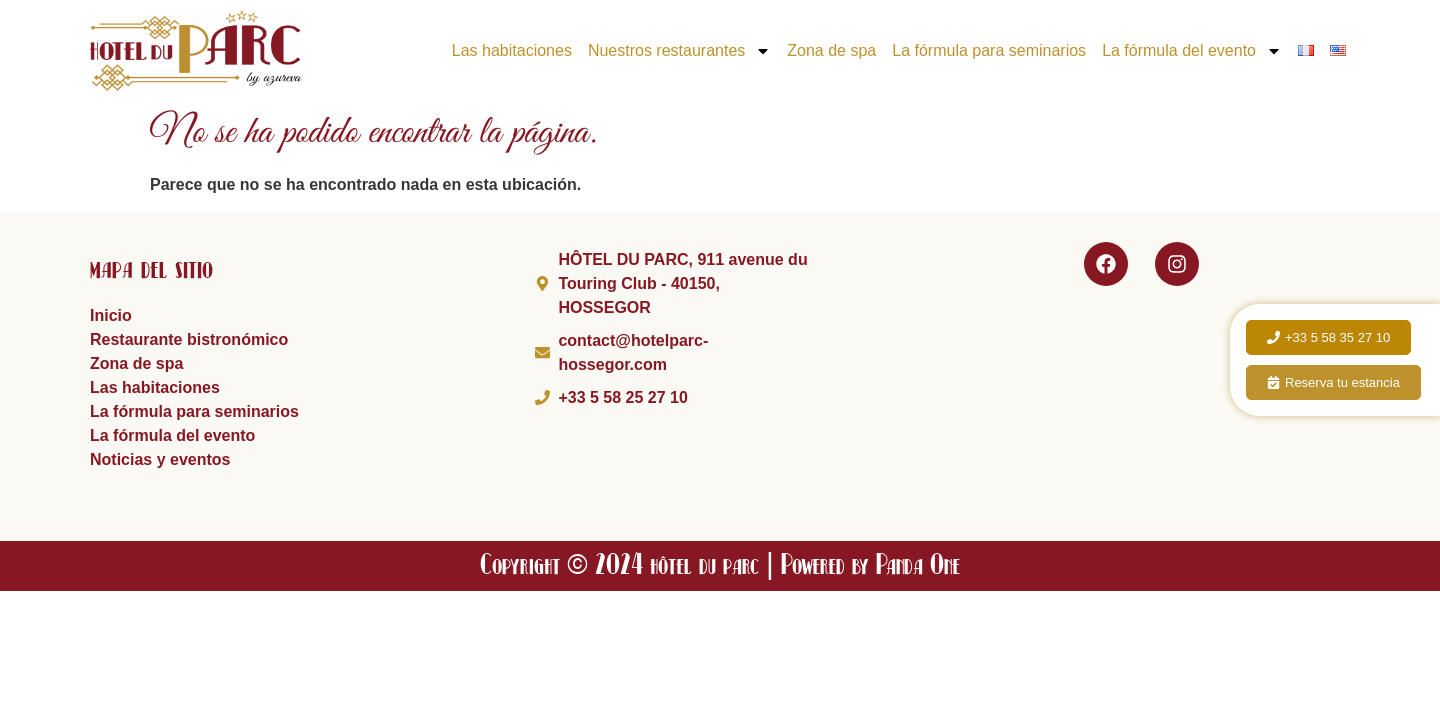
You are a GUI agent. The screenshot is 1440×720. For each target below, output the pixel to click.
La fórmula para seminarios (989, 50)
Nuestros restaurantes (679, 51)
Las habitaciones (512, 50)
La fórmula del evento (1192, 51)
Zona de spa (831, 50)
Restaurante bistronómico (189, 339)
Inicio (111, 315)
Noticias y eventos (160, 459)
